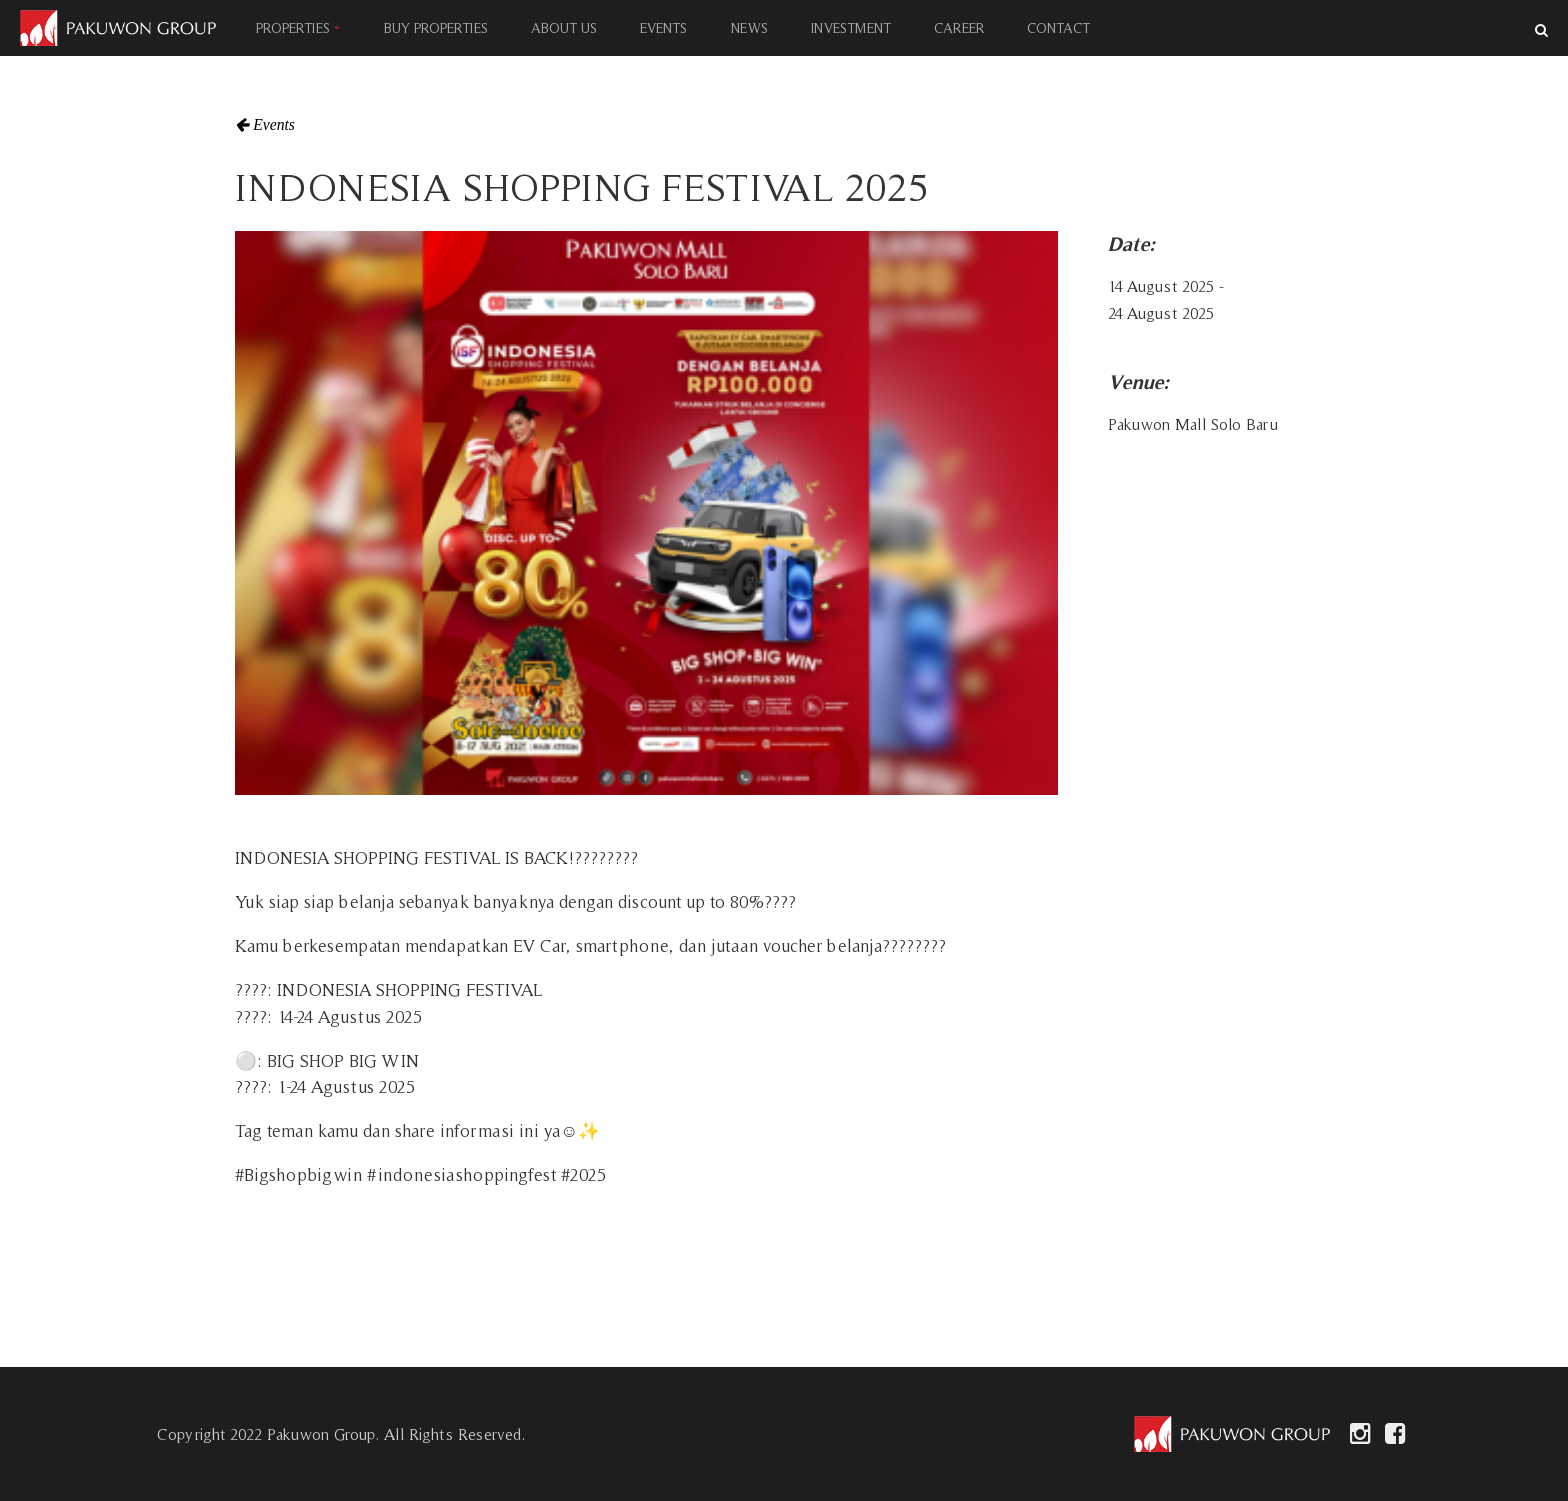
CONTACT (1058, 28)
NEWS (748, 28)
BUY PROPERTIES (436, 28)
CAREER (959, 28)
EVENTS (663, 28)
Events (274, 125)
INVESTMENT (850, 28)
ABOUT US (564, 28)
